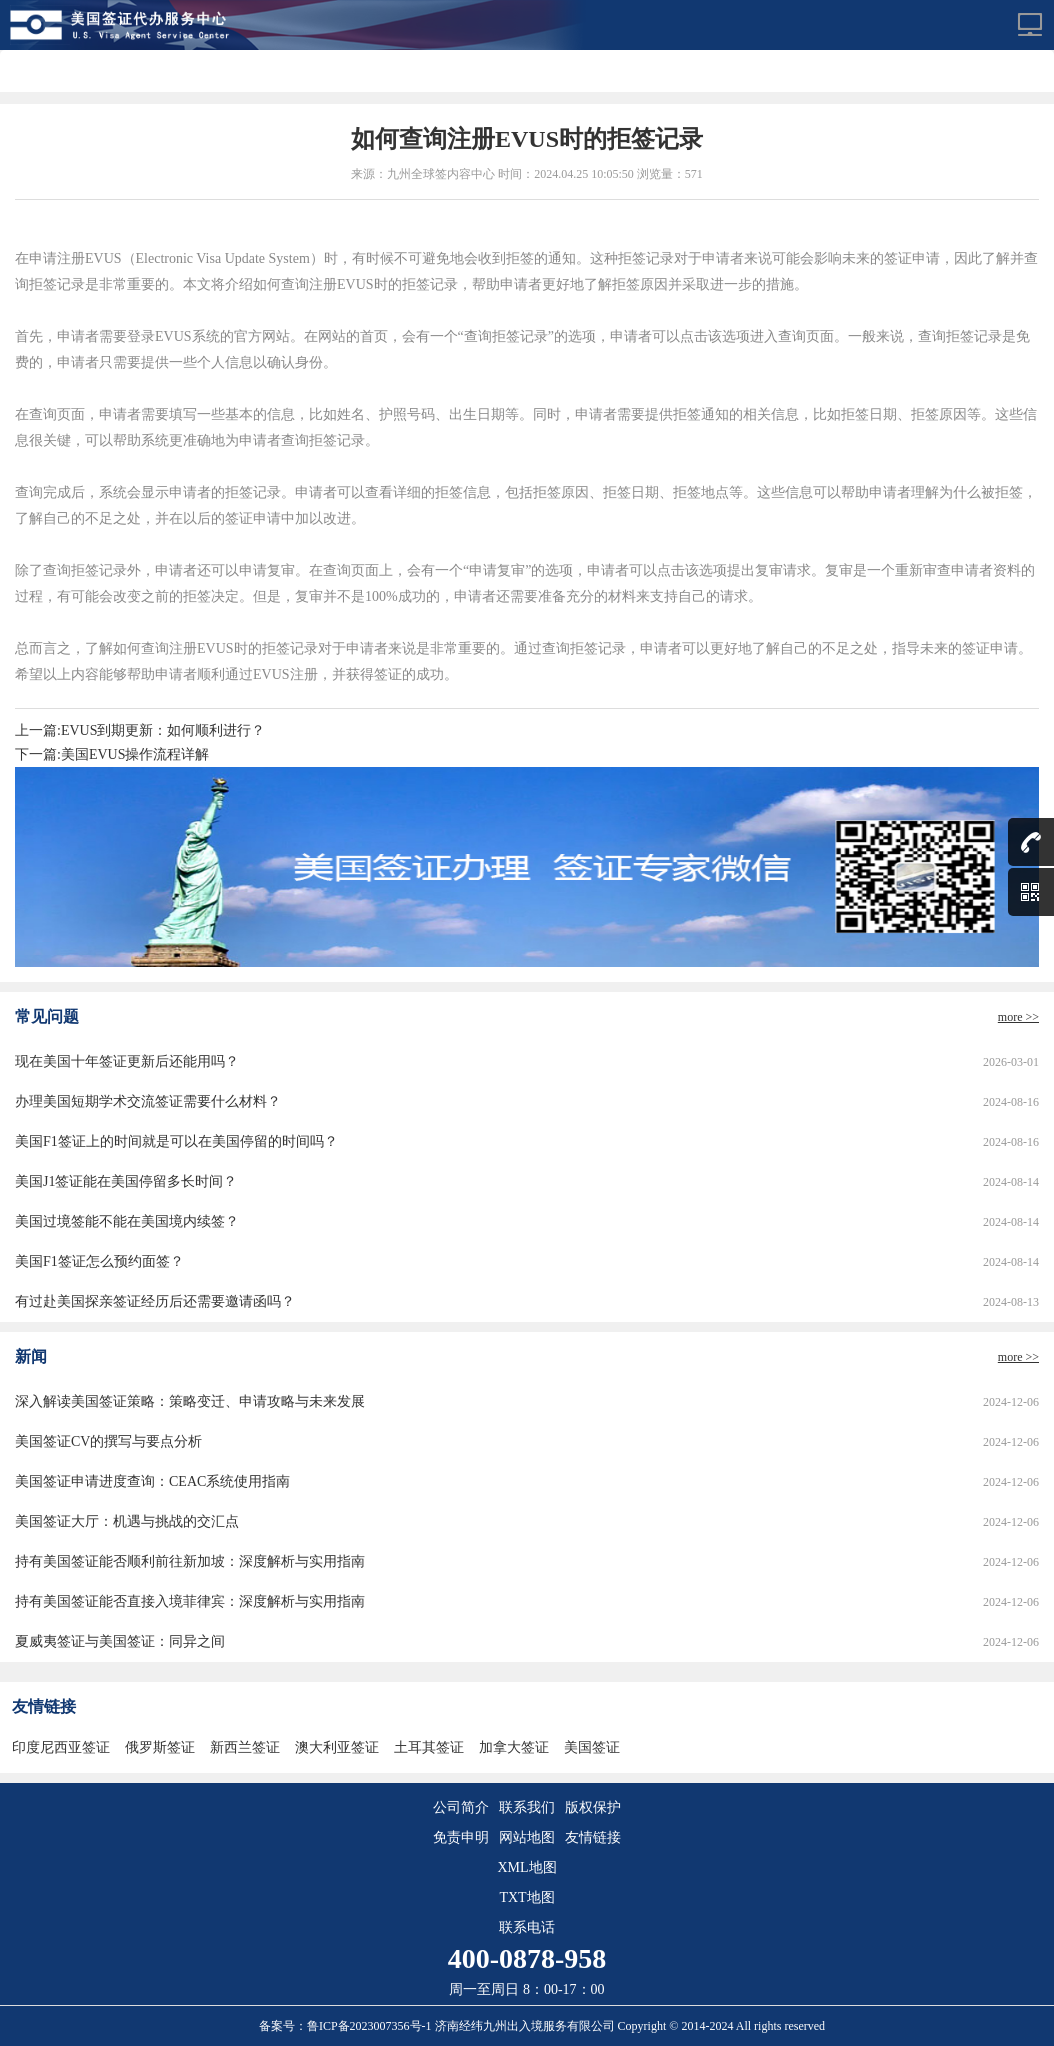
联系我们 (527, 1807)
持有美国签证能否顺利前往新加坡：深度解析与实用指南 (190, 1561)
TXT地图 (526, 1897)
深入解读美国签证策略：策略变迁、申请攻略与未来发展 (190, 1401)
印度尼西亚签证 (61, 1747)
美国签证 (592, 1747)
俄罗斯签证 (160, 1747)
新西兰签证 (245, 1747)
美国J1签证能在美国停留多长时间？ (126, 1181)
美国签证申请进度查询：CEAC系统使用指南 (152, 1481)
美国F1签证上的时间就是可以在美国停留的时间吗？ (176, 1141)
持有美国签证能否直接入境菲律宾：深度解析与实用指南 (190, 1601)
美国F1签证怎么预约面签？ (99, 1261)
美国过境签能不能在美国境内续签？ (127, 1221)
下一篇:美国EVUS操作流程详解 (112, 754)
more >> (1018, 1017)
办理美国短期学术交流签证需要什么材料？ (148, 1101)
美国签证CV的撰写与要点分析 (108, 1441)
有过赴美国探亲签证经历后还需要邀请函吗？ (155, 1301)
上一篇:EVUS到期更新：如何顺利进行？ (140, 730)
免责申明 (461, 1837)
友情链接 (593, 1837)
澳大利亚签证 (337, 1747)
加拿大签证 (514, 1747)
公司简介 (461, 1807)
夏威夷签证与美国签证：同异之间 (120, 1641)
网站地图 (527, 1837)
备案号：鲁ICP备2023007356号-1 (347, 2026)
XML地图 (526, 1867)
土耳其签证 (429, 1747)
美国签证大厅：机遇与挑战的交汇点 (127, 1521)
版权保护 (593, 1807)
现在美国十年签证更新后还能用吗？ (127, 1061)
